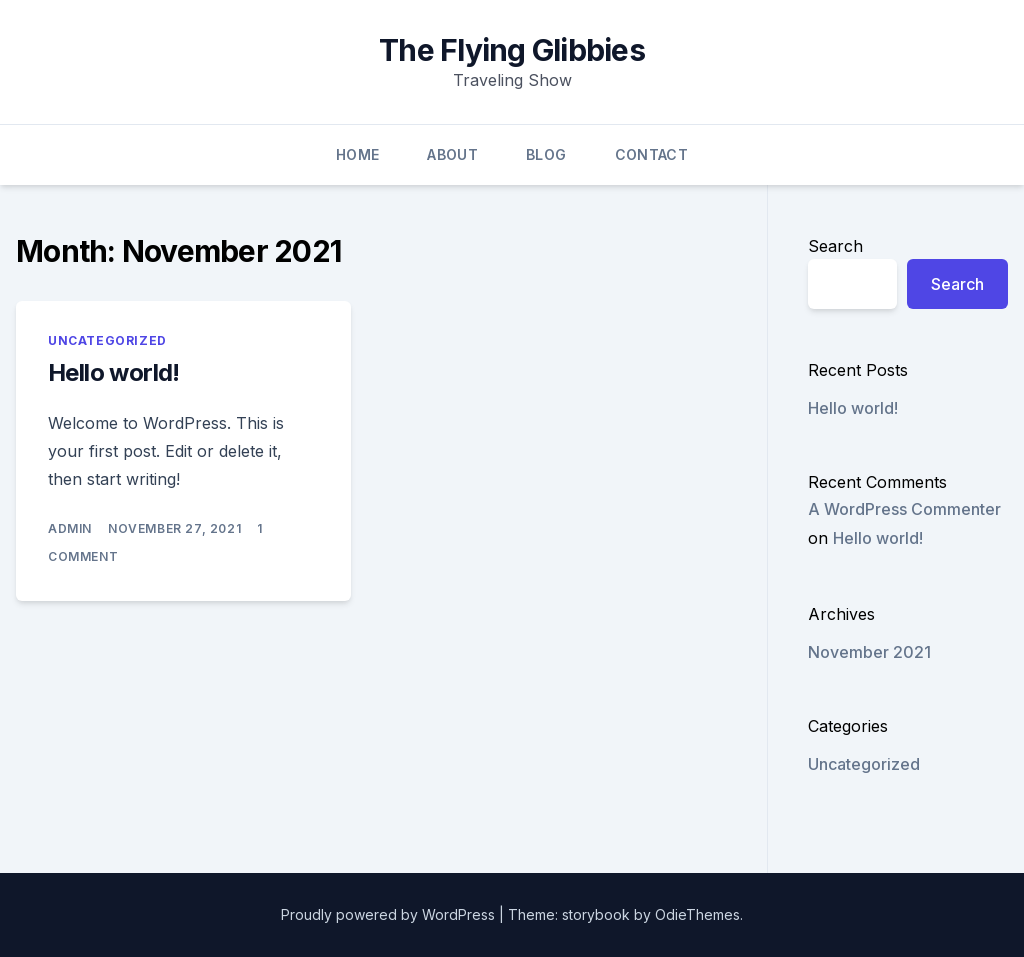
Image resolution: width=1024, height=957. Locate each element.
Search (835, 246)
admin (70, 528)
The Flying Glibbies (512, 50)
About (452, 154)
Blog (546, 154)
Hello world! (114, 372)
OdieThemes (697, 914)
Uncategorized (107, 340)
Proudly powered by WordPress (390, 914)
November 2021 (869, 652)
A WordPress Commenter (904, 509)
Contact (651, 154)
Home (357, 154)
